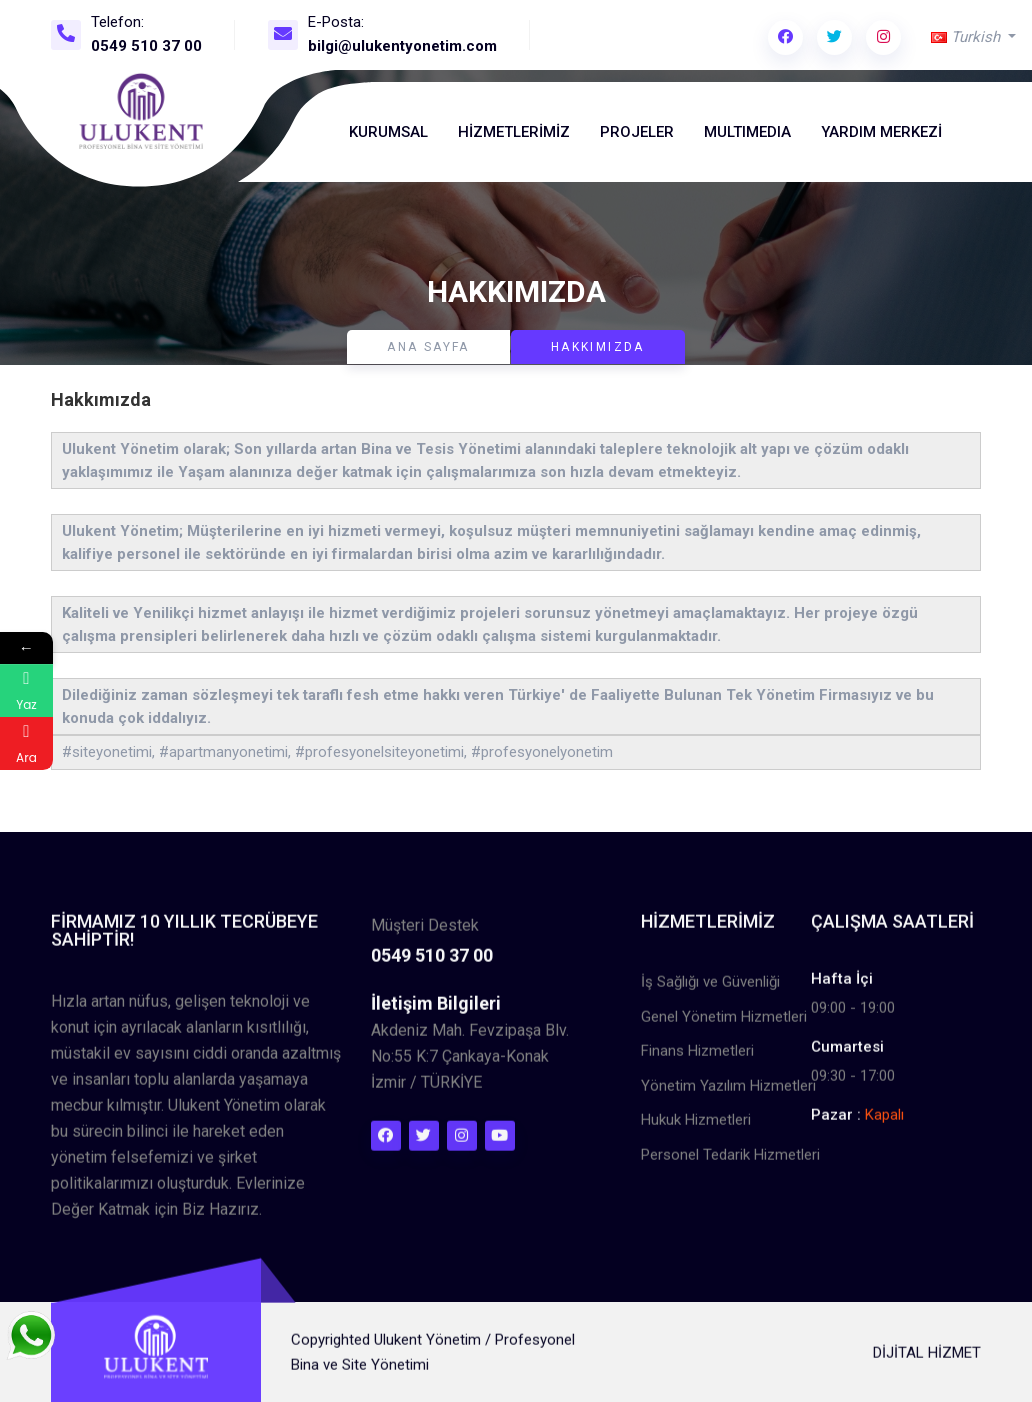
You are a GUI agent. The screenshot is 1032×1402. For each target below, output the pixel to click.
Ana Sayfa (428, 347)
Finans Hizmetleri (697, 1060)
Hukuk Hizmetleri (696, 1129)
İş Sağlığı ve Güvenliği (710, 991)
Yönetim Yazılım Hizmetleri (728, 1094)
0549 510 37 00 (146, 46)
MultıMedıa (747, 132)
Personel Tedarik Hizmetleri (730, 1163)
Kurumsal (388, 132)
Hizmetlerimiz (514, 132)
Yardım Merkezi (881, 132)
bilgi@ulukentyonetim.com (402, 46)
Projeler (637, 132)
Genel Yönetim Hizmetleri (724, 1025)
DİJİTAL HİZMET (927, 1361)
